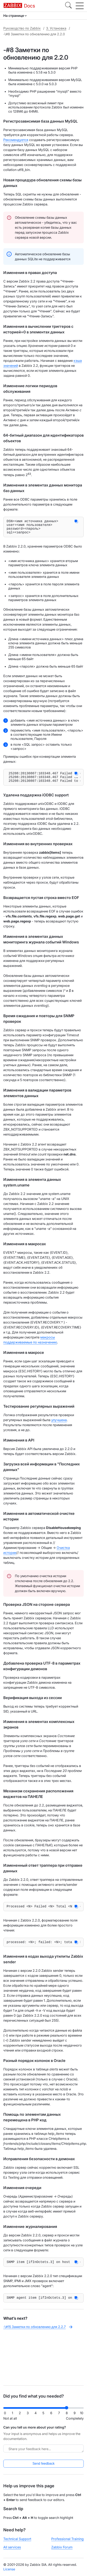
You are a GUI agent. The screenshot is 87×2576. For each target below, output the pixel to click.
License (9, 2569)
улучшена (59, 1426)
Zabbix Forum (62, 2547)
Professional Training (67, 2539)
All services (12, 2547)
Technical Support (17, 2539)
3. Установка (56, 28)
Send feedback (43, 2463)
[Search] (68, 6)
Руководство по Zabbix (22, 28)
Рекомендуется (15, 140)
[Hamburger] (80, 5)
